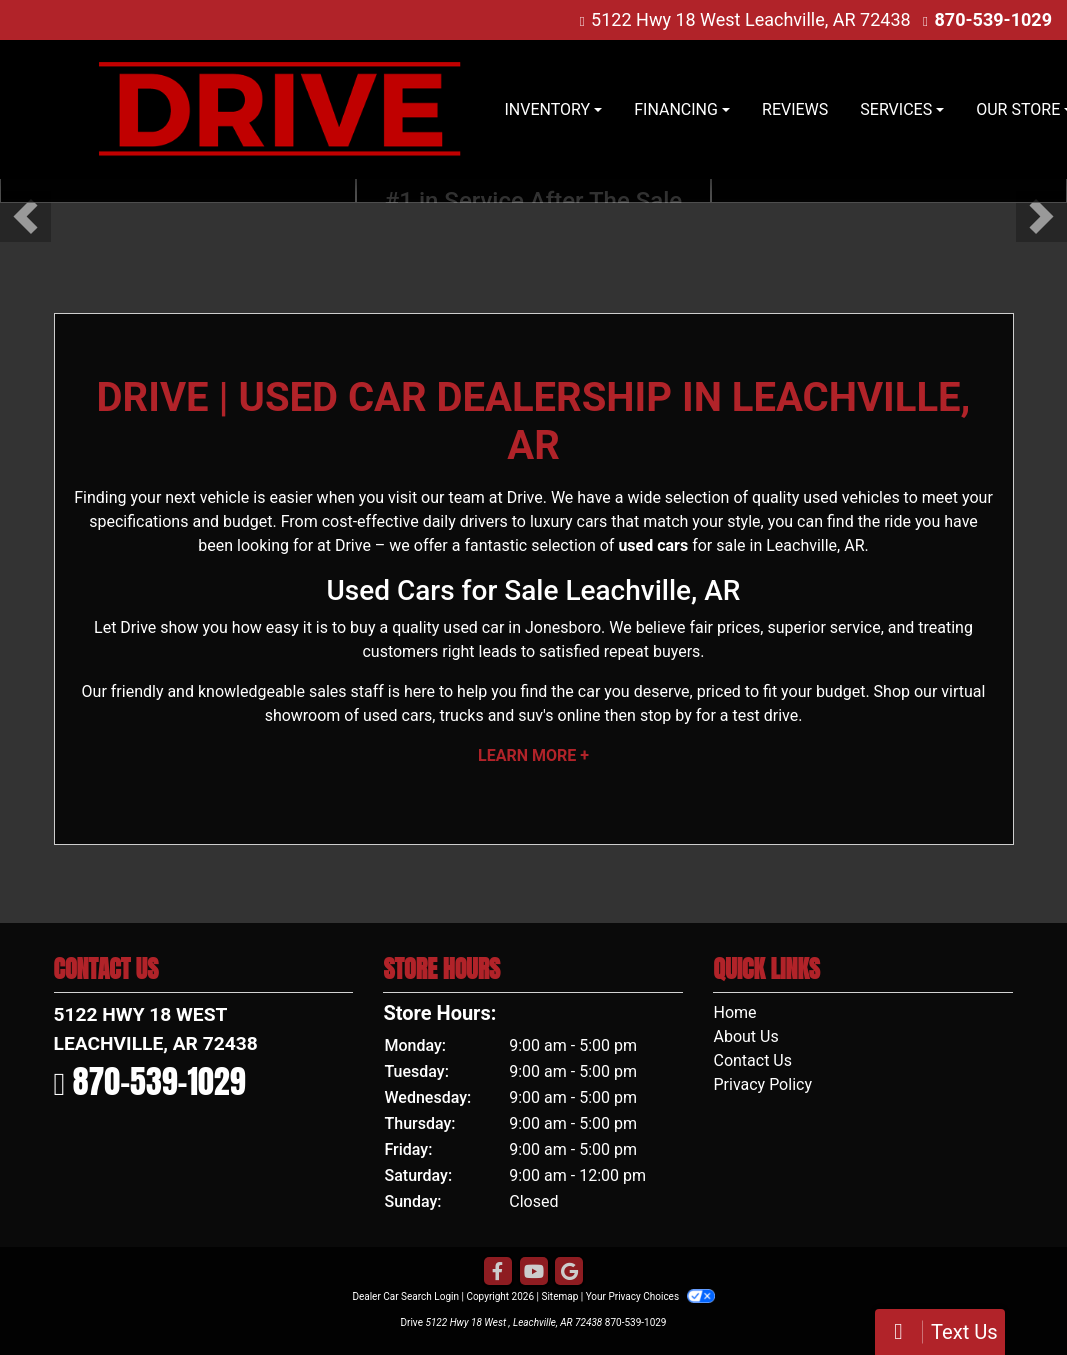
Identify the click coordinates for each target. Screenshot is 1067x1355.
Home (734, 1012)
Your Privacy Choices (650, 1296)
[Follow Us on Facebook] (498, 1272)
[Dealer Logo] (279, 109)
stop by (666, 715)
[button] (25, 216)
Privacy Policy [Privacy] (762, 1084)
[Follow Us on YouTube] (534, 1272)
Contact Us (752, 1060)
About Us (745, 1036)
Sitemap (559, 1296)
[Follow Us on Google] (569, 1272)
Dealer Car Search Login (405, 1296)
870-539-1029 (993, 19)
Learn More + (533, 755)
